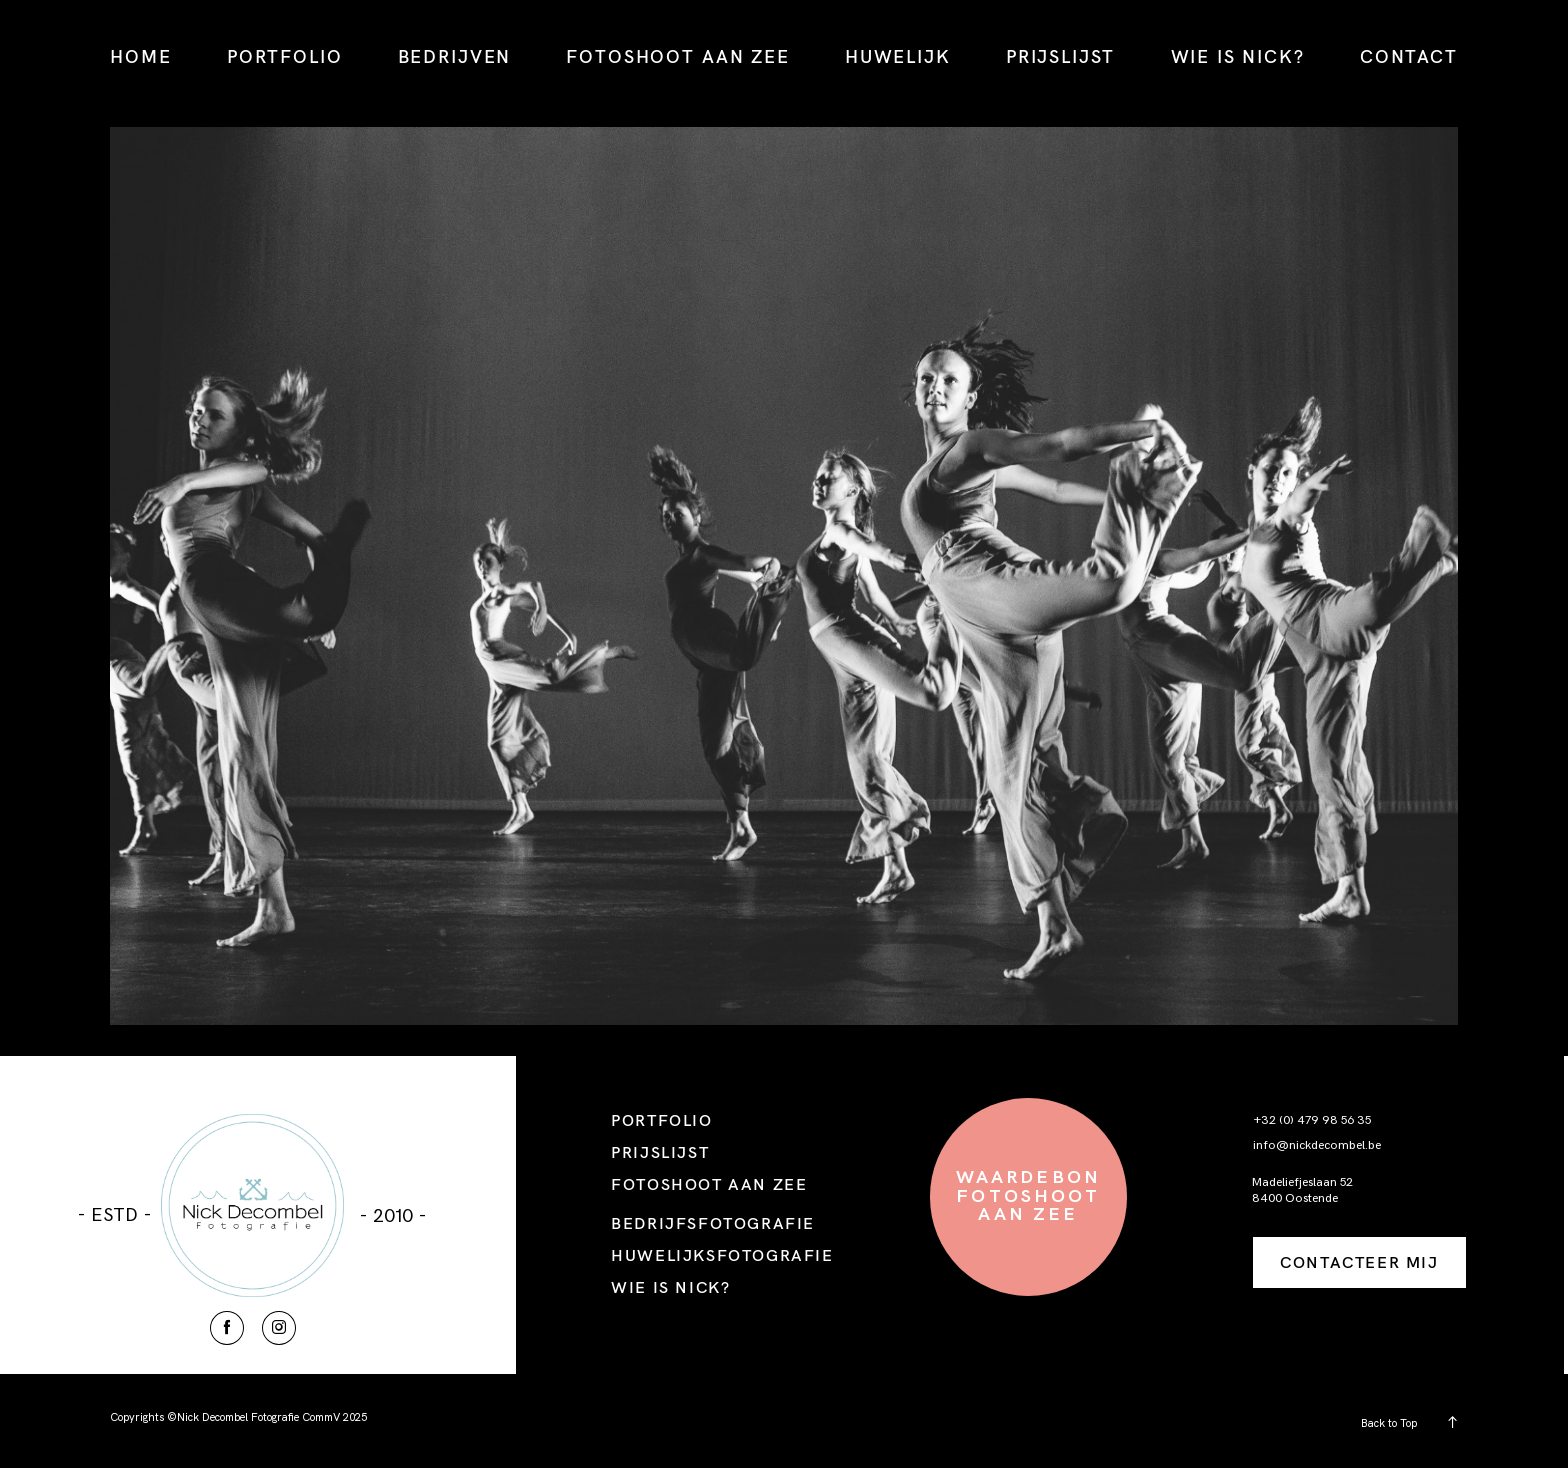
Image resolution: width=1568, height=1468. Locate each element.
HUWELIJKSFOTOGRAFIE (722, 1255)
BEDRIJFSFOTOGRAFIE (713, 1223)
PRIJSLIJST (1060, 56)
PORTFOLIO (285, 56)
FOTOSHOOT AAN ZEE (677, 56)
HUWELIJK (898, 56)
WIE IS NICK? (1238, 56)
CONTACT (1409, 56)
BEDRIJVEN (455, 56)
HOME (140, 56)
